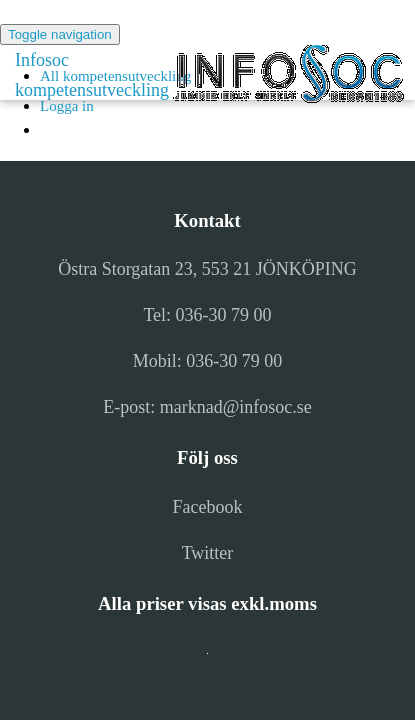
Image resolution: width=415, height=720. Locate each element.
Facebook (208, 507)
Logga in (67, 106)
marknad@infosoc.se (236, 407)
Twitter (208, 553)
